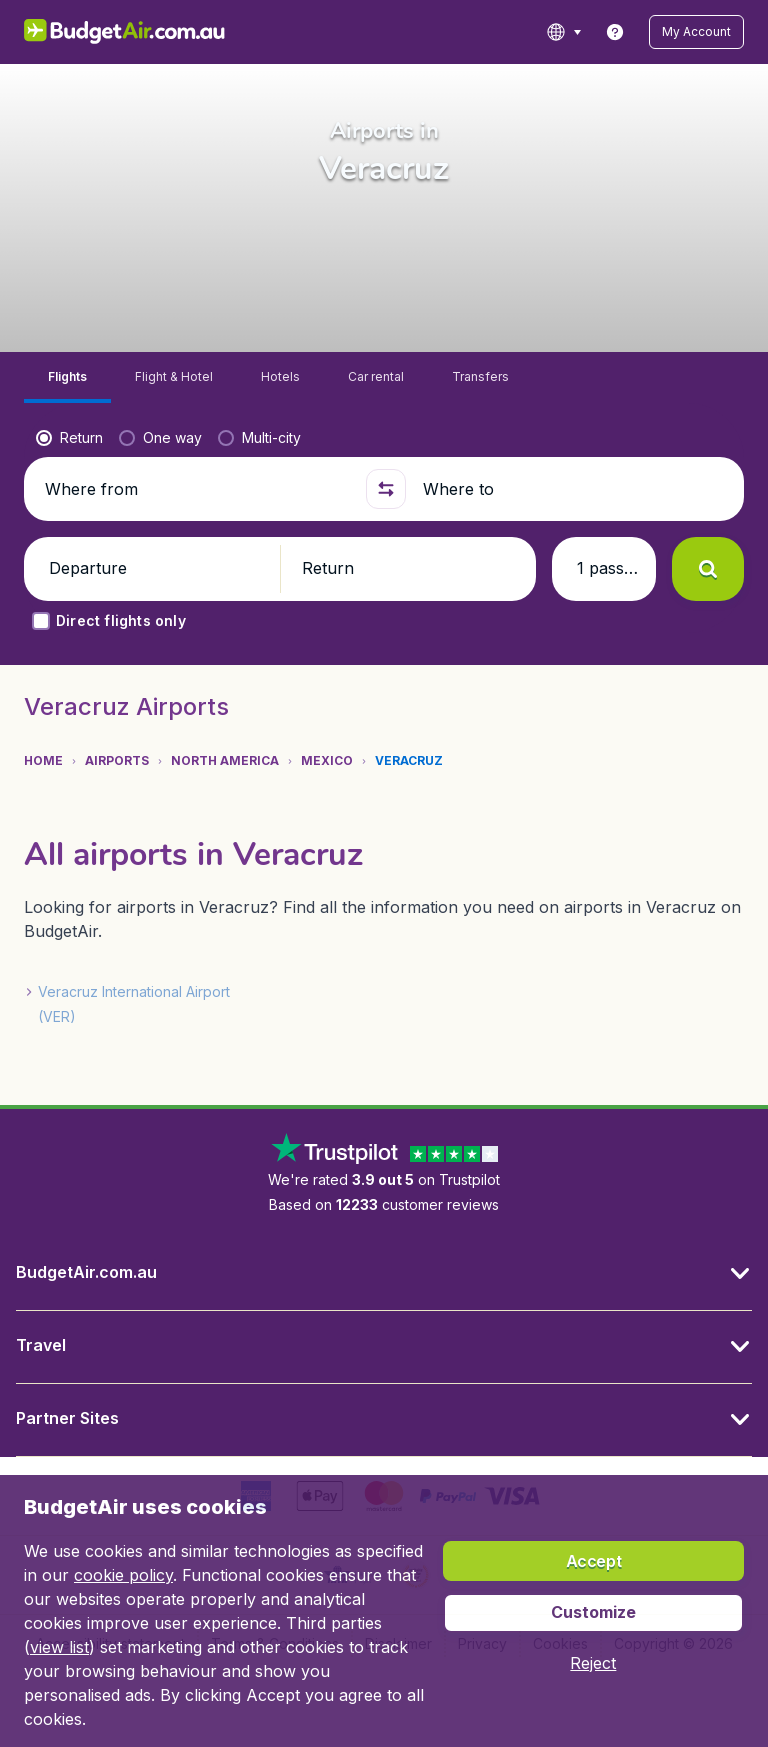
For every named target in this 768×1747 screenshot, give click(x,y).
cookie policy (123, 1575)
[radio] (69, 438)
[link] (615, 32)
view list (59, 1647)
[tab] (67, 377)
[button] (696, 32)
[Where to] (575, 489)
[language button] (563, 32)
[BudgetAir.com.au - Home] (124, 32)
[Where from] (197, 489)
